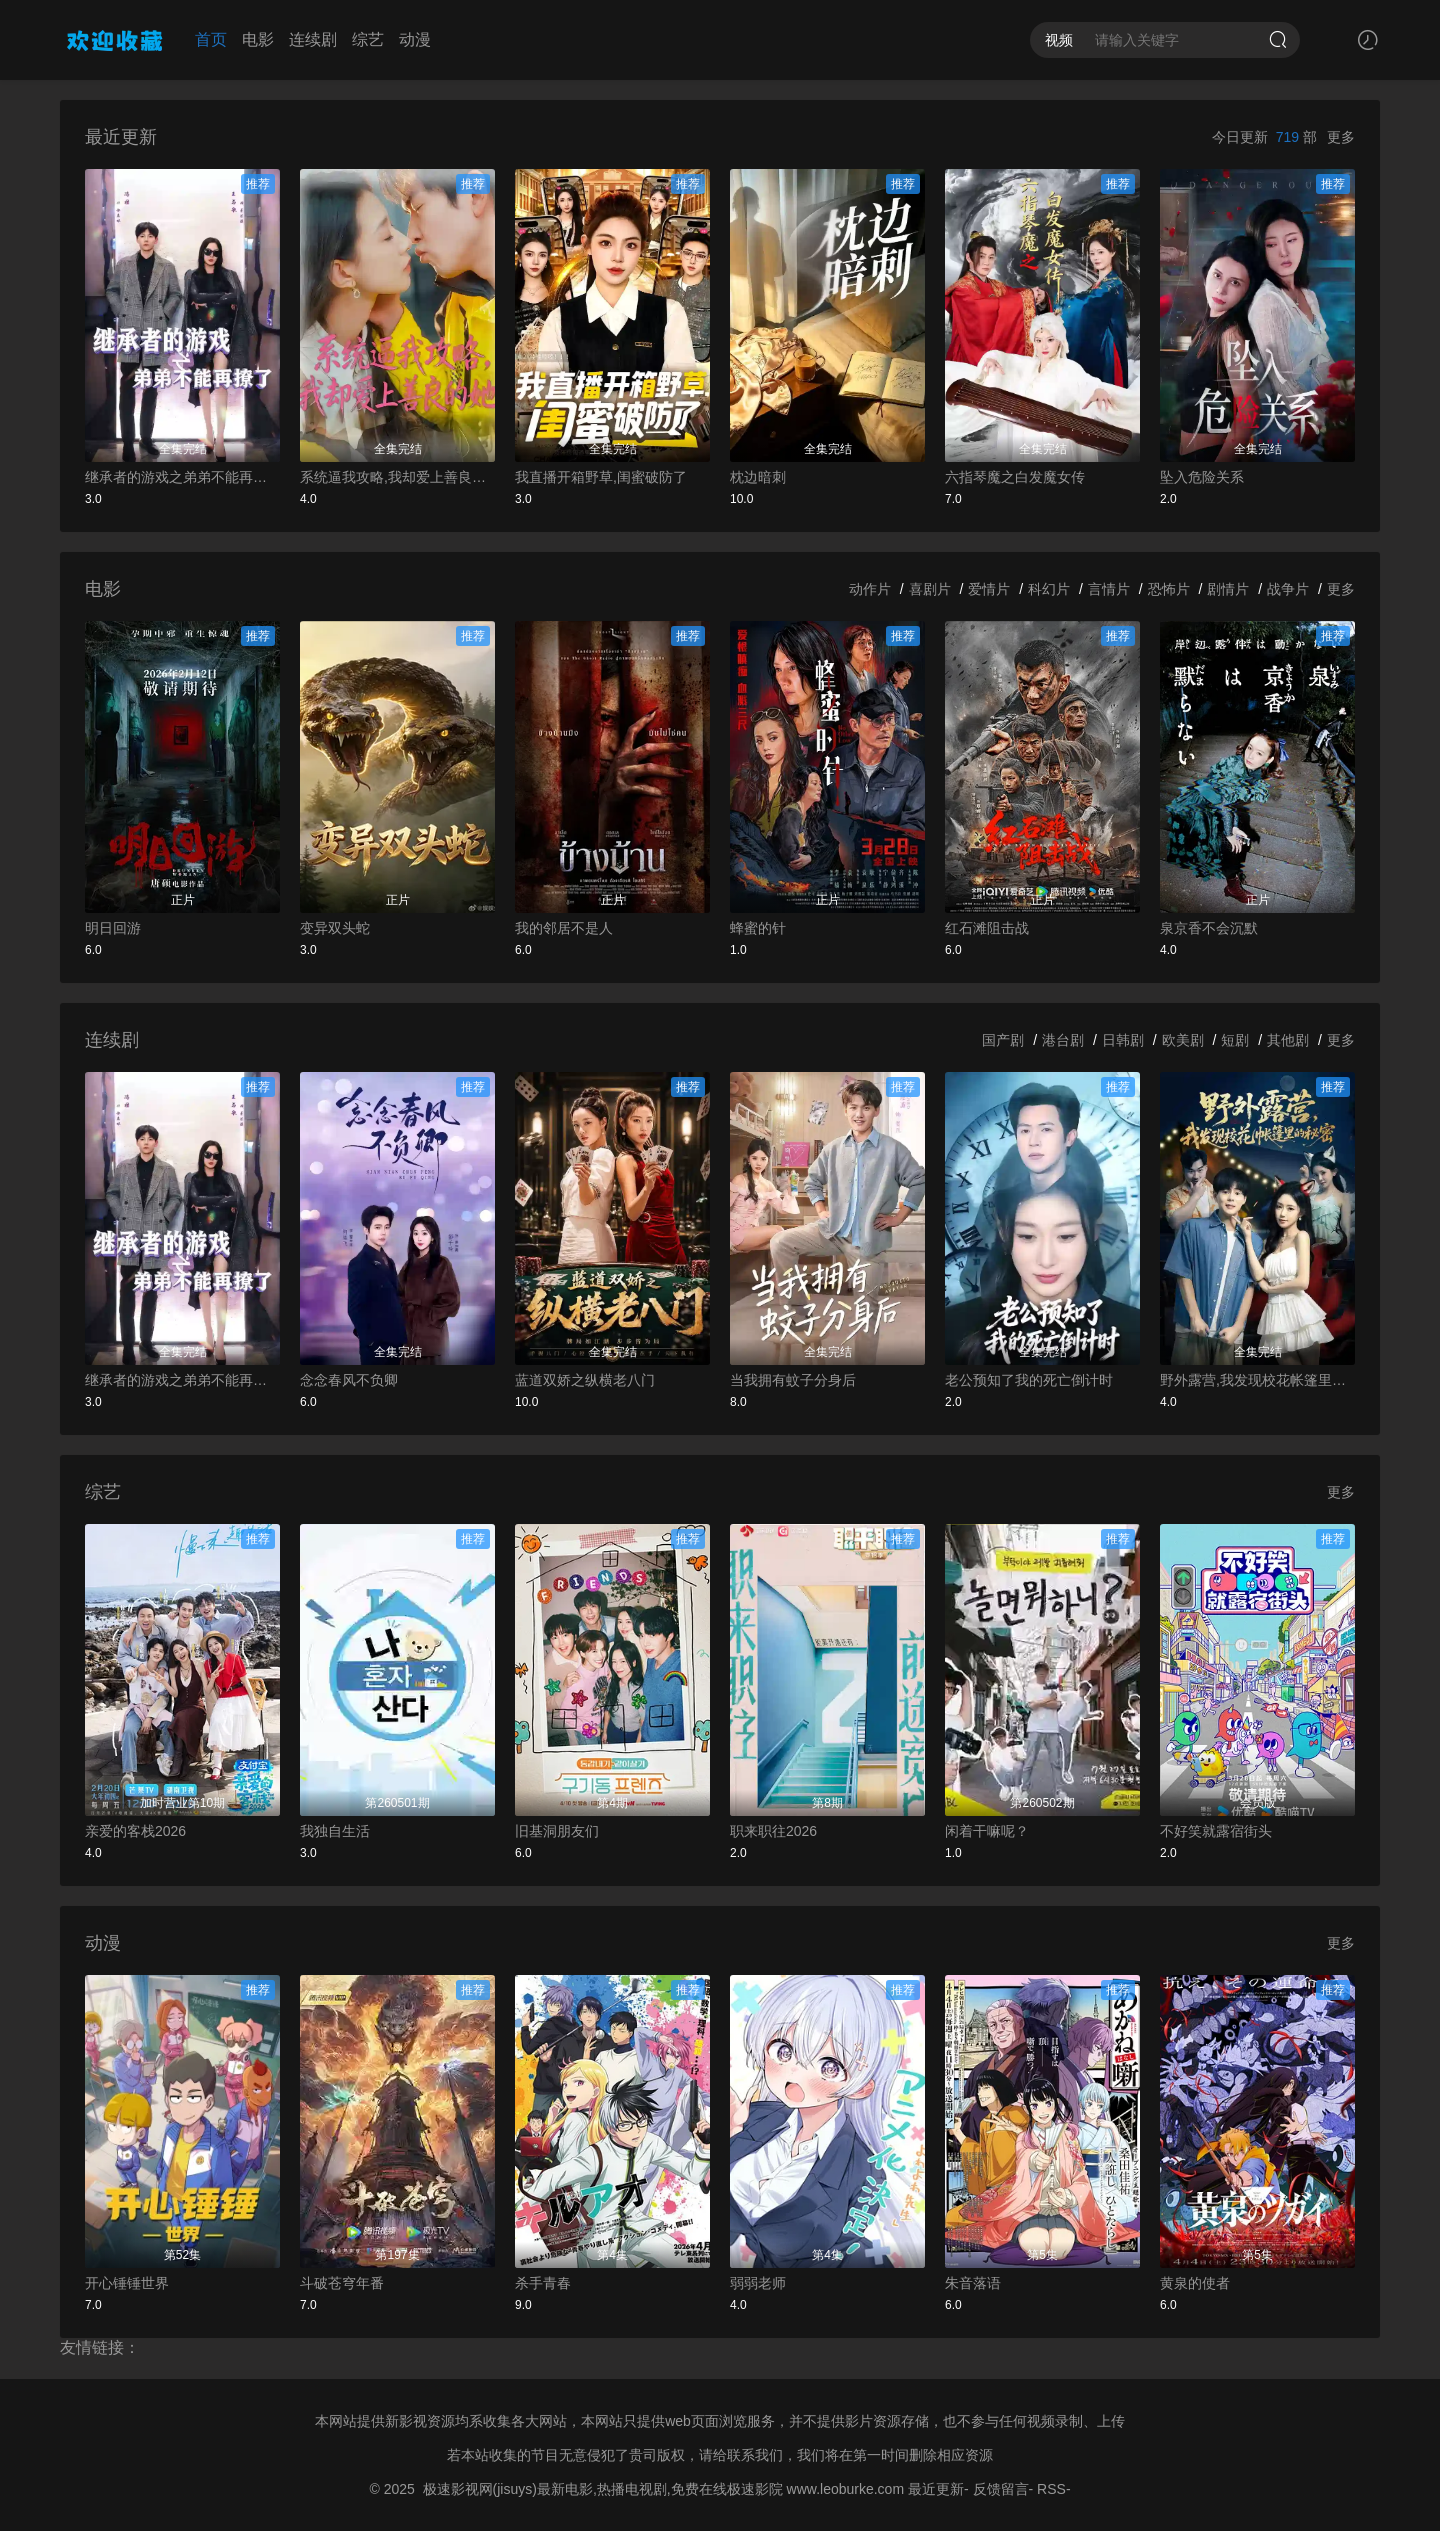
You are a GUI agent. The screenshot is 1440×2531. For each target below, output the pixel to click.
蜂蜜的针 (758, 928)
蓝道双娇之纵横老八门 (585, 1380)
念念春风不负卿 (349, 1380)
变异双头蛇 (335, 928)
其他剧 (1288, 1040)
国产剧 (1003, 1040)
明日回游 (113, 928)
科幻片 (1049, 589)
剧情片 (1228, 589)
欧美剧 (1183, 1040)
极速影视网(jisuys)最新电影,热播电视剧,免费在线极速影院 (603, 2489)
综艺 (368, 39)
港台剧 (1063, 1040)
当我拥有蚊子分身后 (793, 1380)
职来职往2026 (773, 1831)
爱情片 (989, 589)
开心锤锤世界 (127, 2283)
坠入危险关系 (1202, 477)
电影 (258, 39)
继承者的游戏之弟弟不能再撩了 (182, 477)
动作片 (870, 589)
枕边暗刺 (758, 477)
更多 (1341, 137)
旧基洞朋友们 (557, 1831)
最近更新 (936, 2489)
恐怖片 (1169, 589)
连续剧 (313, 39)
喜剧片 (930, 589)
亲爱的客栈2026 (135, 1831)
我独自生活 (335, 1831)
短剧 (1235, 1040)
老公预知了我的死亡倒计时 (1029, 1380)
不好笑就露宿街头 (1216, 1831)
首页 (211, 39)
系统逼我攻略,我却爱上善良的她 (397, 477)
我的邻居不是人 (564, 928)
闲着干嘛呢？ (987, 1831)
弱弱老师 (758, 2283)
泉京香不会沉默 (1209, 928)
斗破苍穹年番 (342, 2283)
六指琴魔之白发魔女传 (1015, 477)
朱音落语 (973, 2283)
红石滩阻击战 (987, 928)
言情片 (1109, 589)
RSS (1051, 2489)
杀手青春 (543, 2283)
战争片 (1288, 589)
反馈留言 (1001, 2489)
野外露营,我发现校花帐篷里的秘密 (1257, 1380)
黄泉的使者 (1195, 2283)
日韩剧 (1123, 1040)
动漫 (415, 39)
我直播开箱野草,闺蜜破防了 (601, 477)
